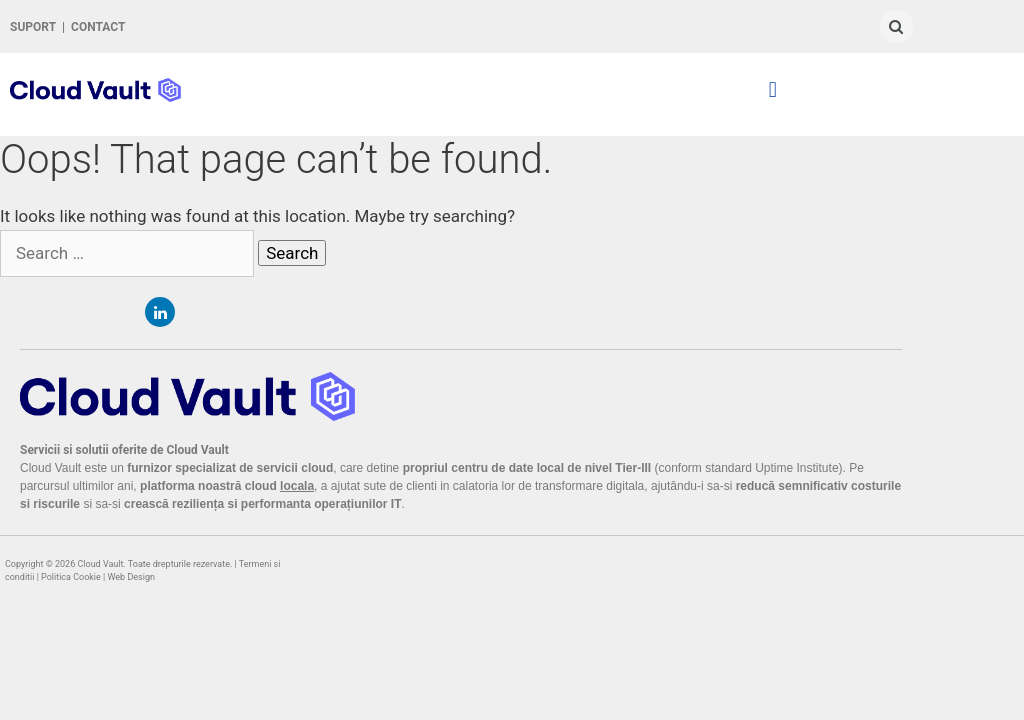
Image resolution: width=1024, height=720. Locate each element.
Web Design (131, 577)
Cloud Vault (100, 564)
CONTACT (98, 27)
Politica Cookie (71, 577)
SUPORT (33, 27)
